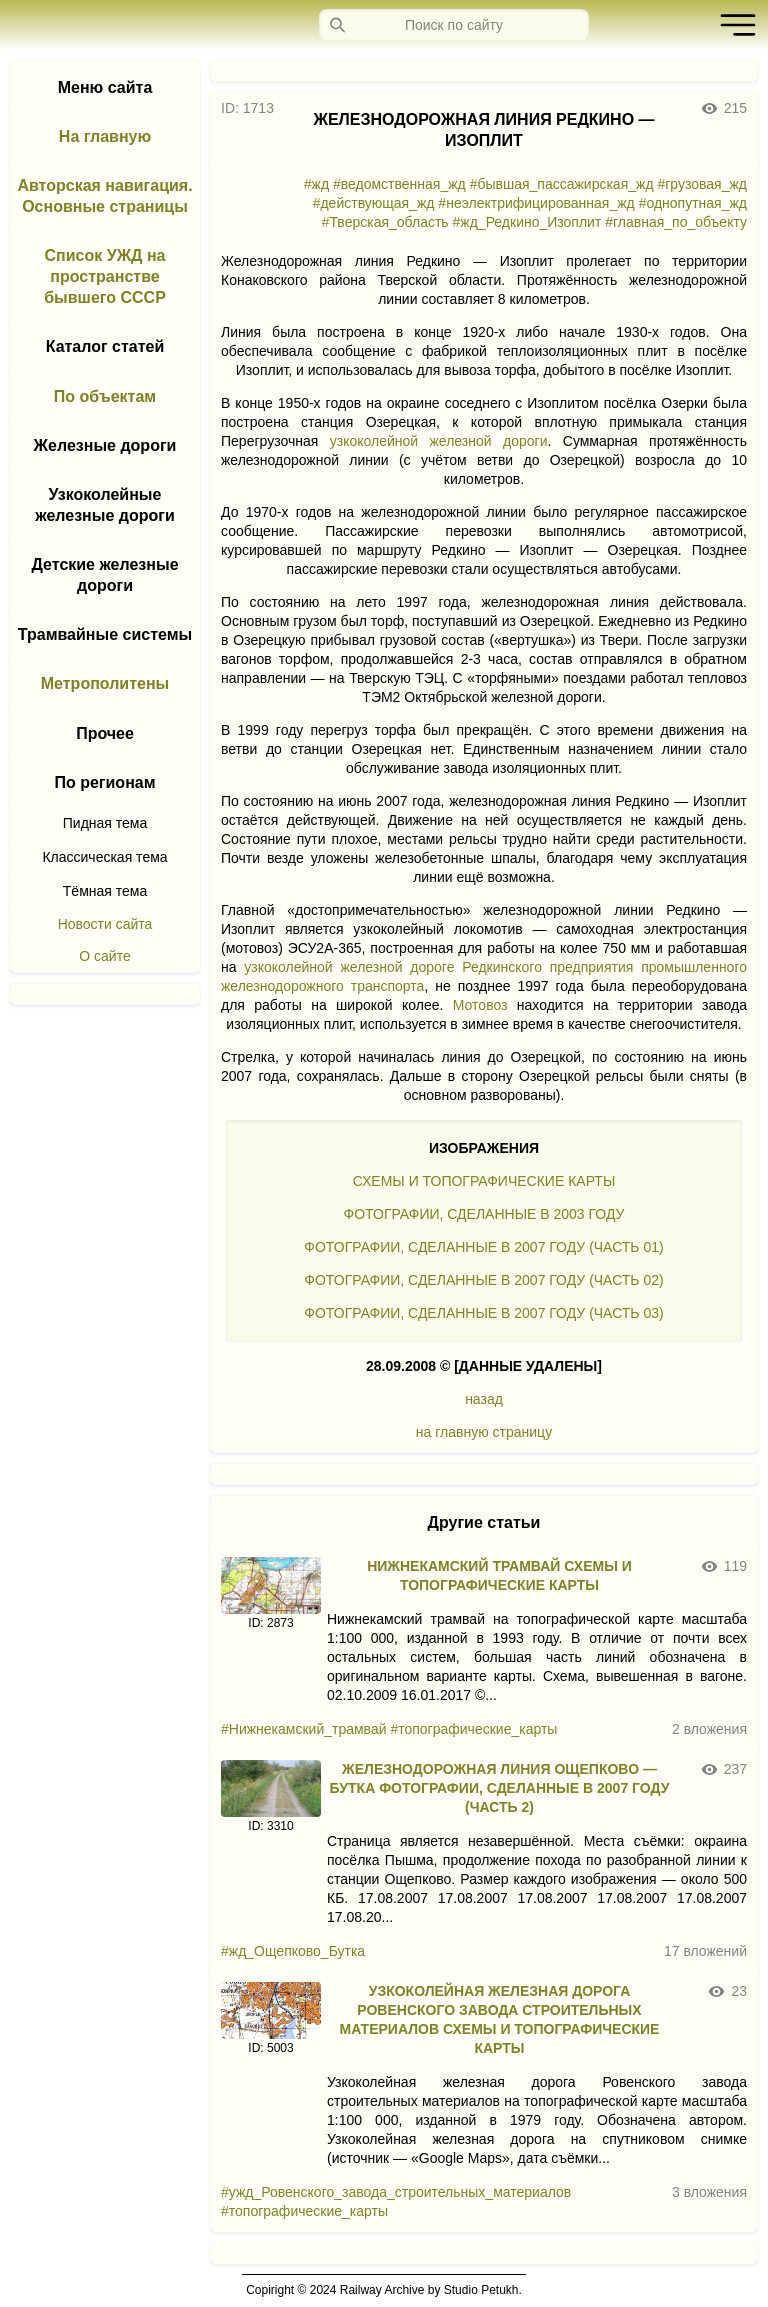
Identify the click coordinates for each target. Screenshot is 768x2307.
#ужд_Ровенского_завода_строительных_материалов (396, 2192)
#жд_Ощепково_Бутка (293, 1951)
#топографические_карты (473, 1729)
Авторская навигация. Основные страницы (104, 196)
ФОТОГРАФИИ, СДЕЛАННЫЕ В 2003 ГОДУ (484, 1214)
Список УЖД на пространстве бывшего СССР (105, 276)
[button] (733, 25)
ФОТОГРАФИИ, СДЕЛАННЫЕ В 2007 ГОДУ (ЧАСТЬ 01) (483, 1247)
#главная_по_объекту (676, 222)
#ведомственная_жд (399, 184)
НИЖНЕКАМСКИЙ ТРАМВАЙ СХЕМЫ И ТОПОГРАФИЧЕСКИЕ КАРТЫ (499, 1575)
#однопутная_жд (693, 203)
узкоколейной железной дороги (439, 441)
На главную (105, 136)
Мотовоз (480, 1005)
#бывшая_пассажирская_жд (562, 184)
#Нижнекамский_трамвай (304, 1729)
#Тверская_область (385, 222)
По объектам (105, 396)
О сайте (104, 956)
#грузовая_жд (702, 184)
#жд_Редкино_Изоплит (527, 222)
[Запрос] (454, 25)
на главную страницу (484, 1432)
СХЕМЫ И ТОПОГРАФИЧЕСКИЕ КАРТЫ (484, 1181)
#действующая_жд (374, 203)
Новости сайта (105, 924)
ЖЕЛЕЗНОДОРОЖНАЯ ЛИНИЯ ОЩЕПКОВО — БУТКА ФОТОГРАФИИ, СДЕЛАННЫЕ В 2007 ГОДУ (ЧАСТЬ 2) (500, 1788)
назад (484, 1399)
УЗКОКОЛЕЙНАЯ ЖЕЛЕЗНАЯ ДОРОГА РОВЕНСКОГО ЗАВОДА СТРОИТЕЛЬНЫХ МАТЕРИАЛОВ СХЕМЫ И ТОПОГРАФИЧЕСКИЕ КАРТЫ (500, 2019)
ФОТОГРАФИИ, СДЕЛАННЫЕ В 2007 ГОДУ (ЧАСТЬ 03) (483, 1313)
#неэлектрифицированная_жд (536, 203)
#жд (316, 184)
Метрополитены (105, 683)
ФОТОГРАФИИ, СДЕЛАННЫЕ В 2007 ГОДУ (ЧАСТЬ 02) (483, 1280)
